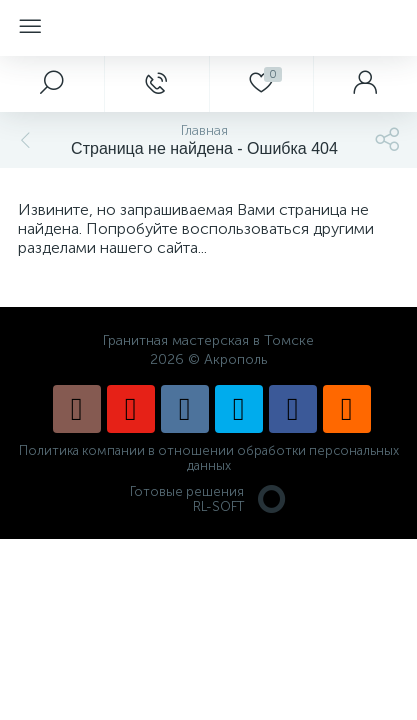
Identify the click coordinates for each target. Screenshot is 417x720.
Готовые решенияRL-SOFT (209, 499)
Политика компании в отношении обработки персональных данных (209, 458)
